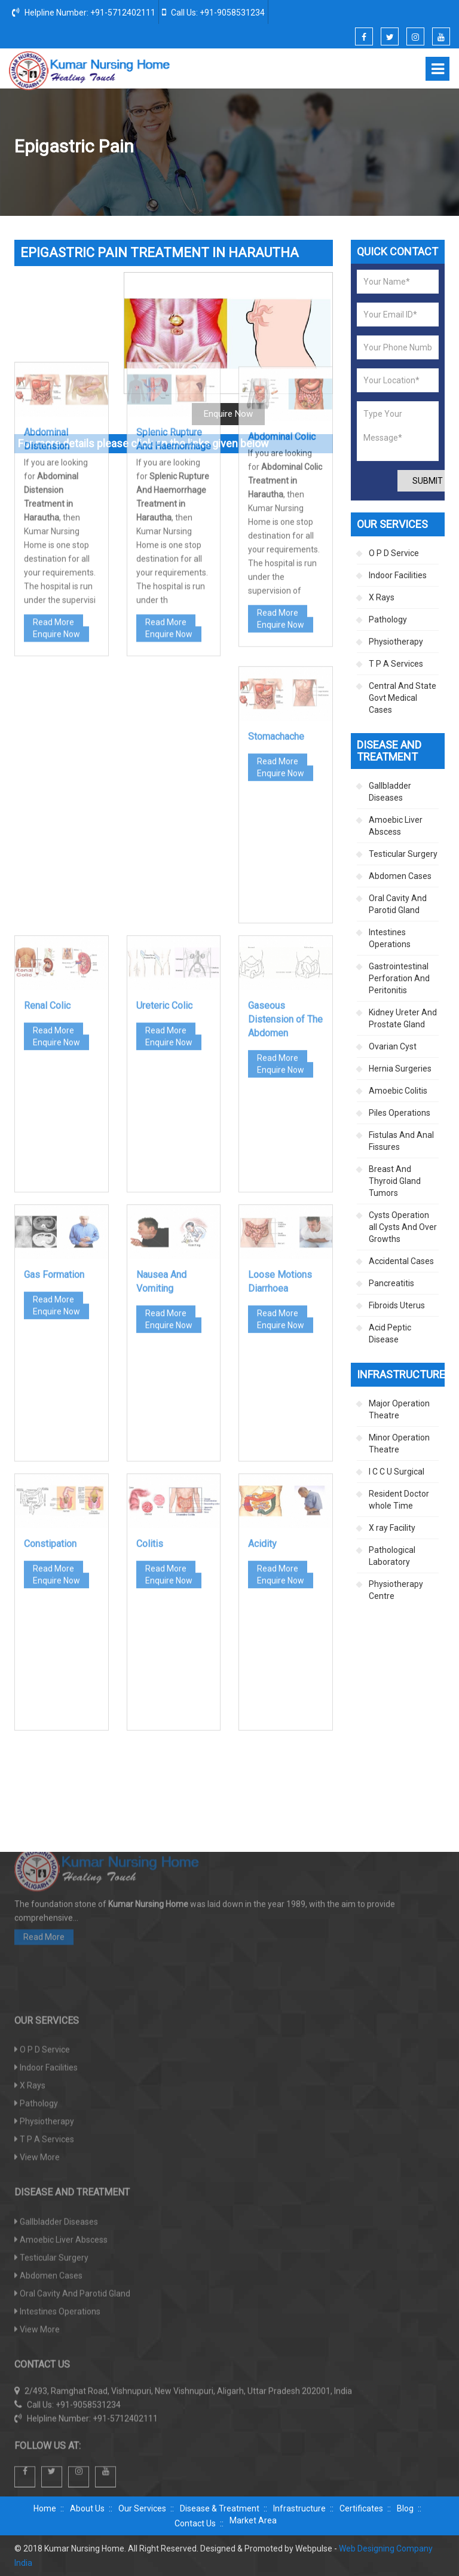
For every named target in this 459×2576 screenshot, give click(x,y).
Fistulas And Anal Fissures (401, 1141)
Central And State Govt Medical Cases (402, 698)
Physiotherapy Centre (396, 1590)
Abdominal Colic (282, 252)
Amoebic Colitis (398, 1090)
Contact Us (195, 2523)
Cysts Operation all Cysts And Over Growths (403, 1227)
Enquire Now (56, 440)
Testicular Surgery (403, 854)
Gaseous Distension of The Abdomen (285, 849)
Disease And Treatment (266, 147)
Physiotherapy (396, 641)
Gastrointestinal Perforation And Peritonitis (399, 978)
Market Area (253, 2520)
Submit (427, 481)
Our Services (142, 2508)
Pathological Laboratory (392, 1556)
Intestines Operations (390, 938)
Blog (405, 2508)
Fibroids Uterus (397, 1305)
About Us (87, 2508)
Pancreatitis (391, 1283)
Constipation (50, 1373)
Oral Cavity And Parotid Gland (398, 904)
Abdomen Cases (351, 147)
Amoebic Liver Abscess (396, 826)
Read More (53, 429)
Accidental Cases (401, 1261)
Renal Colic (47, 835)
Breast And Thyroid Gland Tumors (395, 1181)
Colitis (149, 1373)
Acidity (262, 1373)
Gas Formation (54, 1104)
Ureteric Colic (164, 835)
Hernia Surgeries (400, 1068)
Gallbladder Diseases (390, 791)
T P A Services (396, 664)
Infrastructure (299, 2508)
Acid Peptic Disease (390, 1333)
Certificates (361, 2508)
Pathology (388, 619)
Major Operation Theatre (399, 1409)
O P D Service (394, 553)
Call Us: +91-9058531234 (213, 12)
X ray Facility (392, 1528)
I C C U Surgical (396, 1471)
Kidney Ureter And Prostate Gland (403, 1018)
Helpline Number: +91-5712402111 (83, 12)
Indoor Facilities (398, 575)
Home (196, 147)
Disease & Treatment (219, 2508)
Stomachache (276, 566)
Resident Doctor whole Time (399, 1499)
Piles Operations (399, 1113)
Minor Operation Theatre (399, 1443)
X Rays (381, 597)
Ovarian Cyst (393, 1046)
